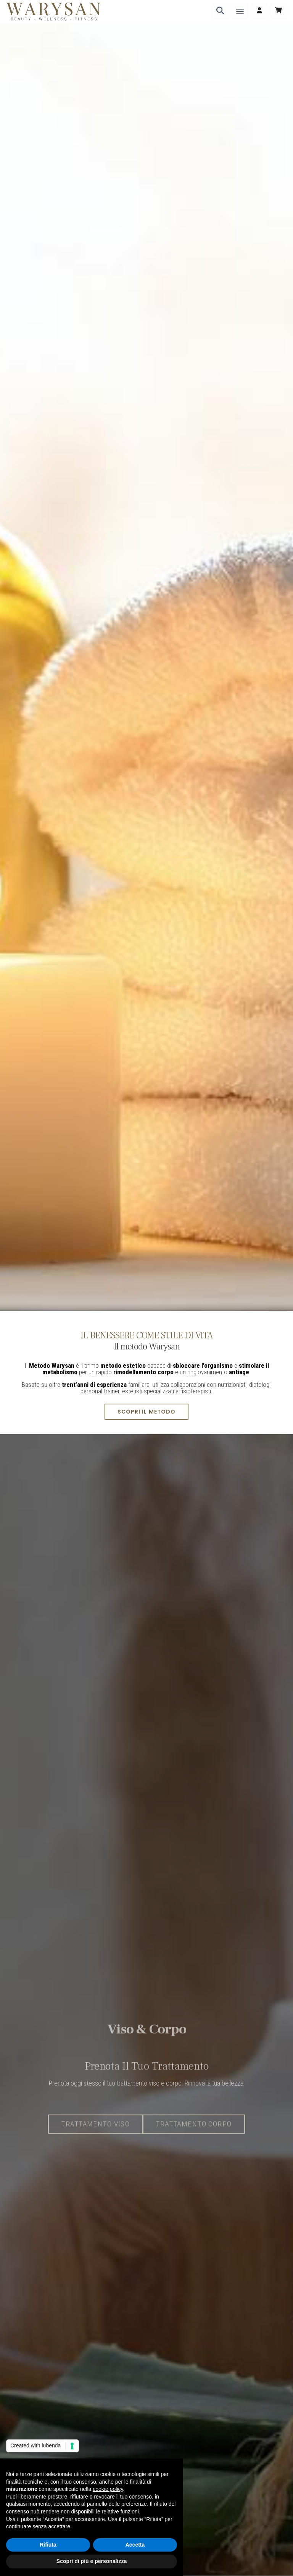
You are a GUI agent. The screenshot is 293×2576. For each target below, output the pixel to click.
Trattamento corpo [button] (194, 2147)
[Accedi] (259, 11)
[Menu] (240, 11)
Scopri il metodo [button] (146, 1411)
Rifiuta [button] (48, 2545)
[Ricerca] (220, 11)
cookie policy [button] (108, 2489)
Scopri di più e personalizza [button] (91, 2561)
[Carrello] (278, 11)
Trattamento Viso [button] (95, 2147)
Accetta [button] (135, 2545)
